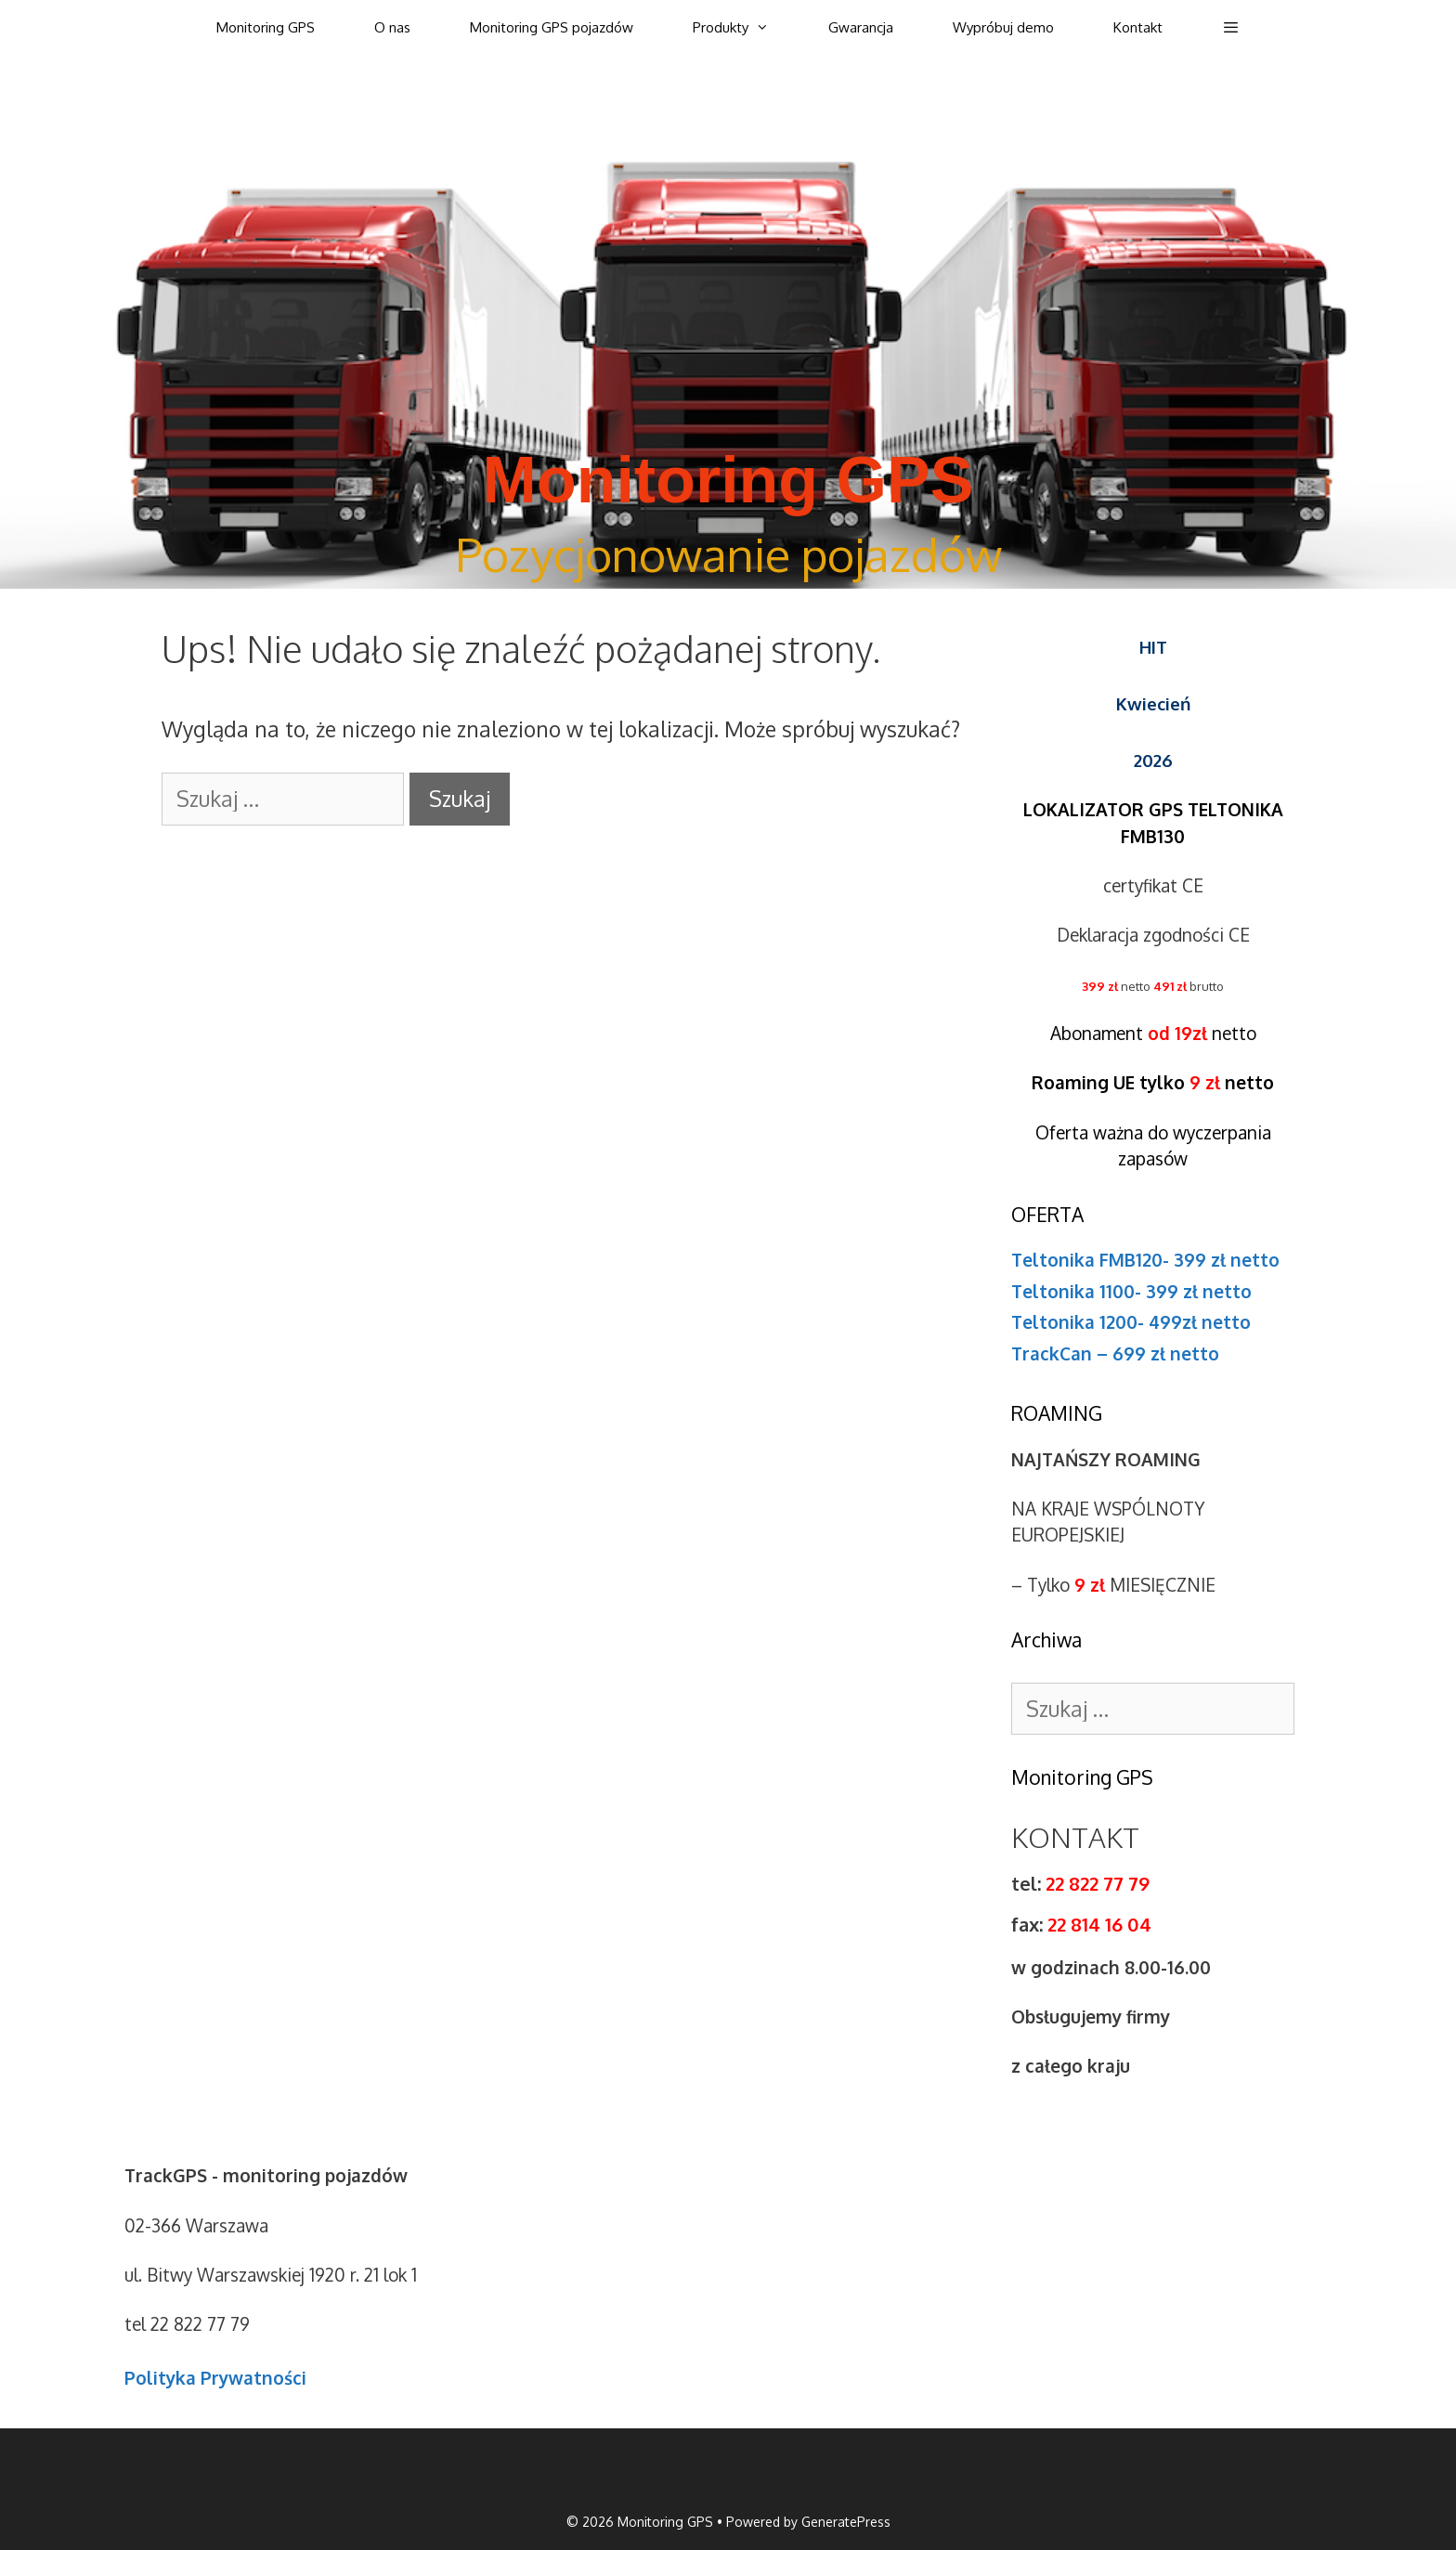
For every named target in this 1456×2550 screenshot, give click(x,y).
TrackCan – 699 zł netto (1115, 1353)
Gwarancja (860, 27)
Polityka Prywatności (215, 2377)
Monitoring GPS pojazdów (551, 27)
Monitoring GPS (265, 27)
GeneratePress (845, 2522)
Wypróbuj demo (1003, 27)
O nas (392, 27)
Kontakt (1138, 27)
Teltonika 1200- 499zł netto (1131, 1321)
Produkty (746, 28)
